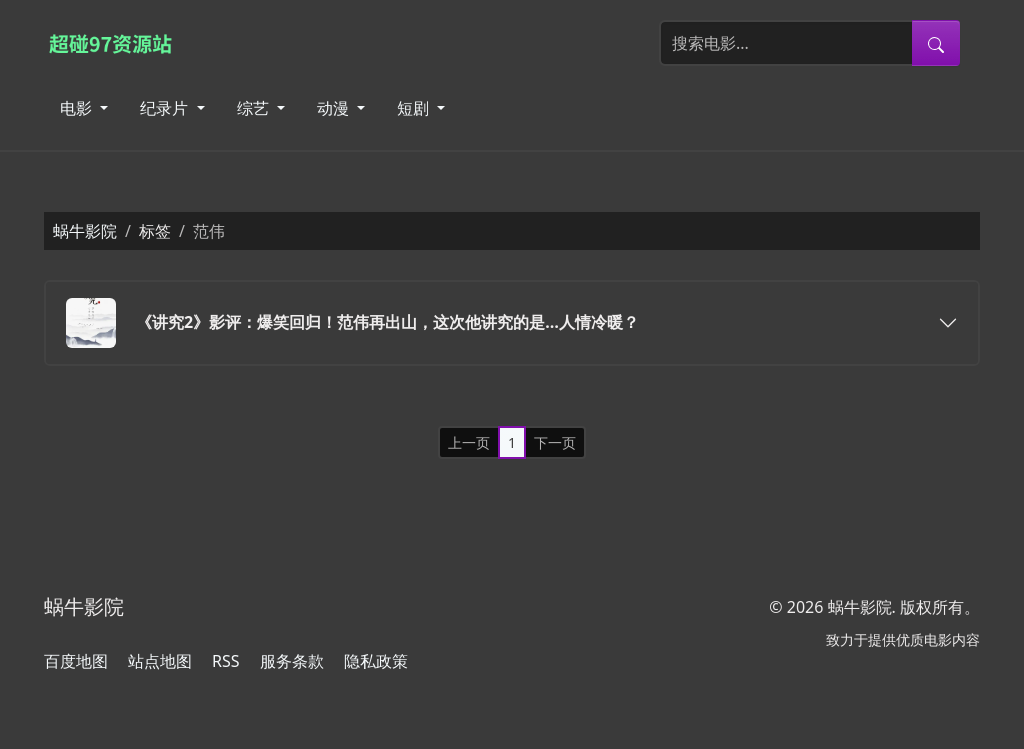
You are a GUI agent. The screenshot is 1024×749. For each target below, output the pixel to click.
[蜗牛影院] (120, 43)
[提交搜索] (936, 43)
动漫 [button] (335, 108)
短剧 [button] (415, 108)
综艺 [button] (255, 108)
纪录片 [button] (166, 108)
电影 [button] (78, 108)
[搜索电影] (786, 43)
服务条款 (292, 661)
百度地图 (76, 661)
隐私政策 (376, 661)
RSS (226, 661)
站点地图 (160, 661)
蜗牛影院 (85, 231)
